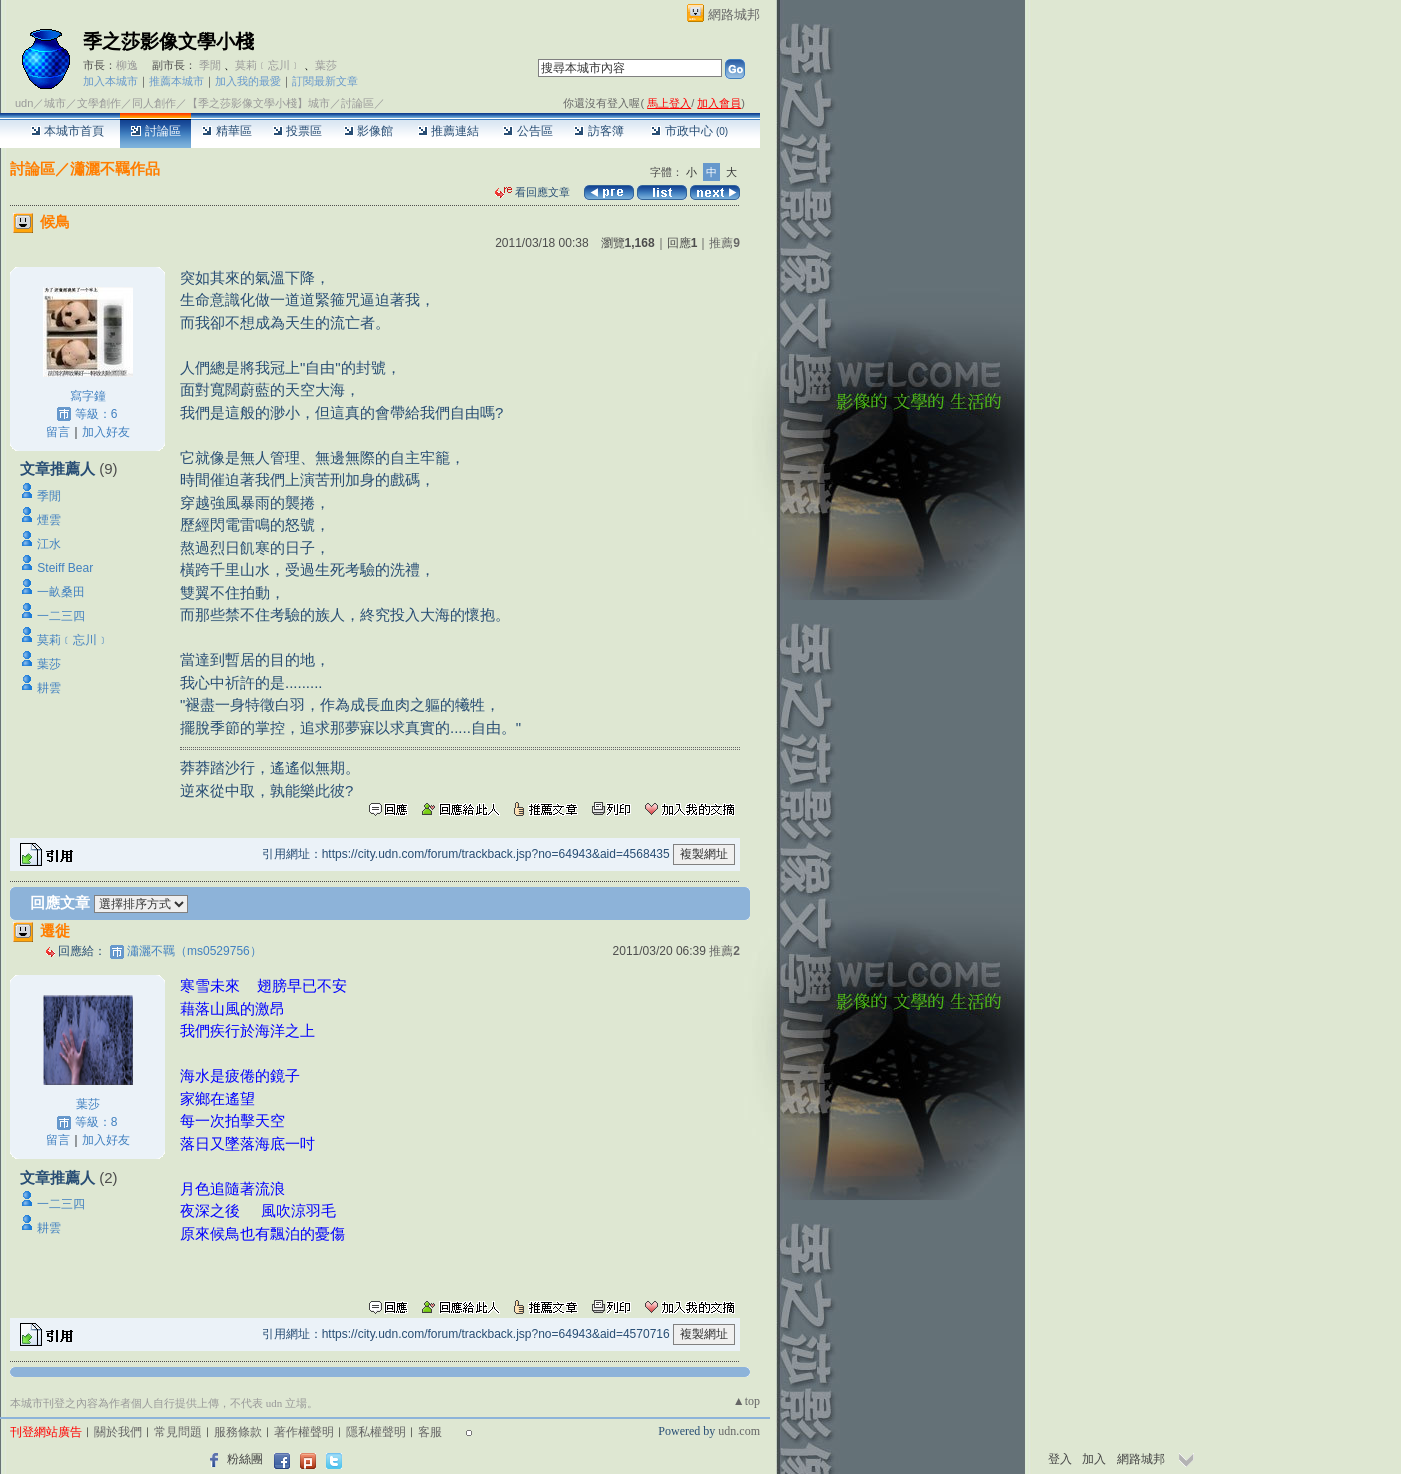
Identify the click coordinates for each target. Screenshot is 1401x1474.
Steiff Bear (65, 568)
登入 (1060, 1459)
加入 (1094, 1459)
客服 (430, 1432)
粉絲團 (245, 1459)
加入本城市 (110, 81)
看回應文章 (532, 192)
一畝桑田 (61, 592)
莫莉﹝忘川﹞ (268, 65)
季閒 (210, 65)
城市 (55, 103)
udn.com (739, 1431)
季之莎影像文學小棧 (168, 41)
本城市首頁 (67, 131)
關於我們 (118, 1432)
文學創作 (99, 103)
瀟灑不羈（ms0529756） (194, 951)
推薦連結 (448, 131)
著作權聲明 (304, 1432)
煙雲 (49, 520)
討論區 (155, 131)
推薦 (724, 243)
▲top (746, 1401)
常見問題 (178, 1432)
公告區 (527, 131)
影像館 (368, 131)
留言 (58, 432)
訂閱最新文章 (325, 81)
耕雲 (49, 688)
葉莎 (326, 65)
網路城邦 (734, 14)
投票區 (297, 131)
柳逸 (127, 65)
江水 (49, 544)
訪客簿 (598, 131)
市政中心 (689, 131)
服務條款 (238, 1432)
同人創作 (154, 103)
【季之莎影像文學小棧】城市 (258, 103)
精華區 (226, 131)
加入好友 (106, 432)
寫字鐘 (88, 396)
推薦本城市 (176, 81)
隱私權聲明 (376, 1432)
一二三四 (61, 616)
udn (24, 103)
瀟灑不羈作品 (115, 168)
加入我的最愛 (248, 81)
